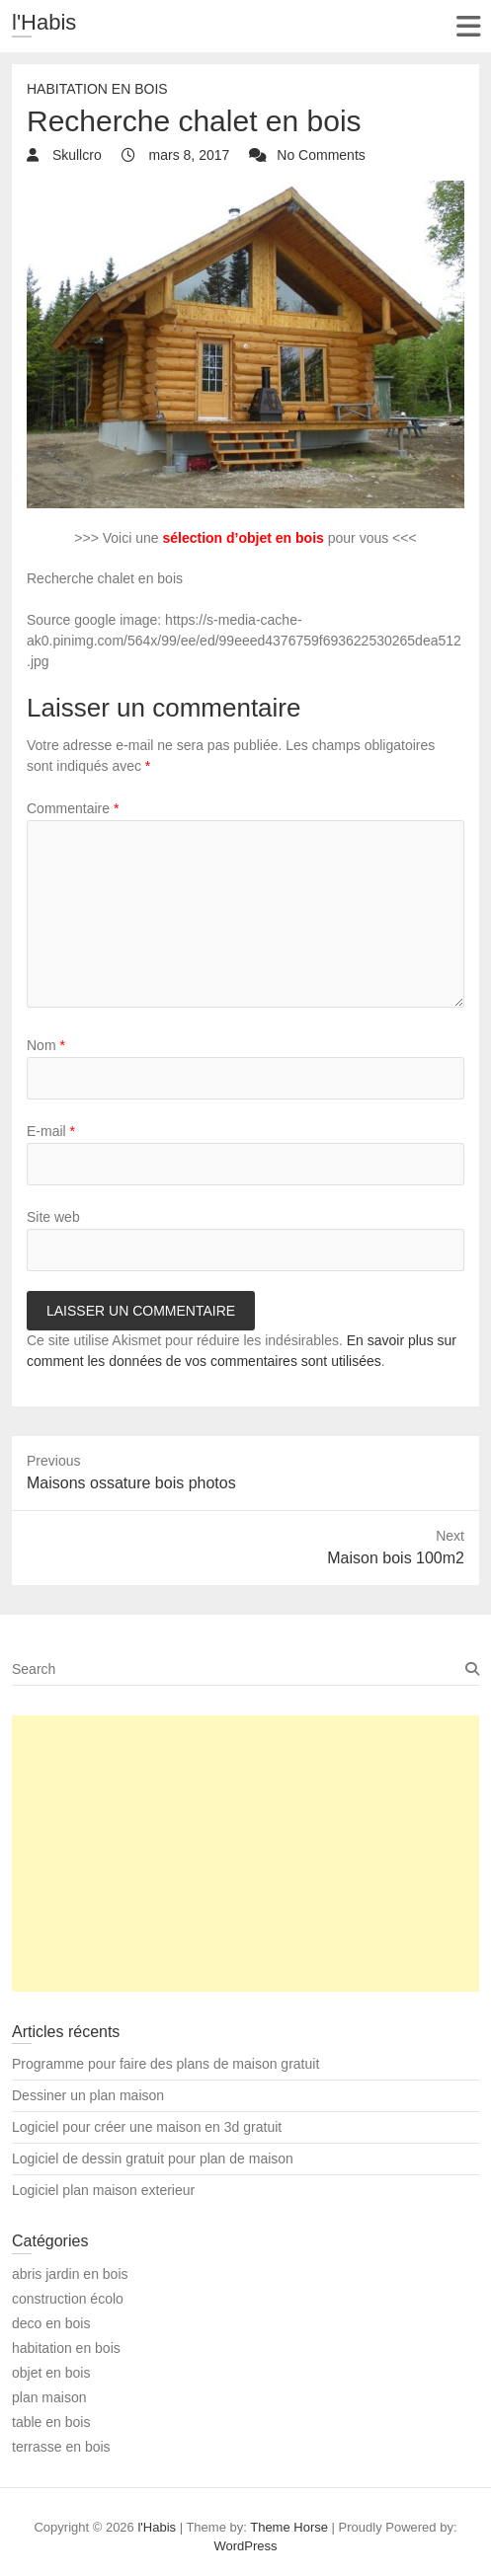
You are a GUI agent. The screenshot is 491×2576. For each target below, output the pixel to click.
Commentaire (73, 808)
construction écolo (67, 2299)
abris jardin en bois (70, 2274)
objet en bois (51, 2373)
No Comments (321, 155)
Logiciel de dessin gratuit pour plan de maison (152, 2158)
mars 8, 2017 (187, 155)
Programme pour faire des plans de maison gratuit (165, 2064)
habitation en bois (97, 89)
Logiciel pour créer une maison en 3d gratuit (147, 2127)
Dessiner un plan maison (88, 2095)
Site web (53, 1217)
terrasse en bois (61, 2447)
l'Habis (44, 22)
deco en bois (51, 2323)
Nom (46, 1045)
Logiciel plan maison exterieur (103, 2190)
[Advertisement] (245, 1853)
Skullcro (75, 155)
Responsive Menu (467, 26)
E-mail (51, 1131)
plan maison (49, 2397)
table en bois (51, 2422)
